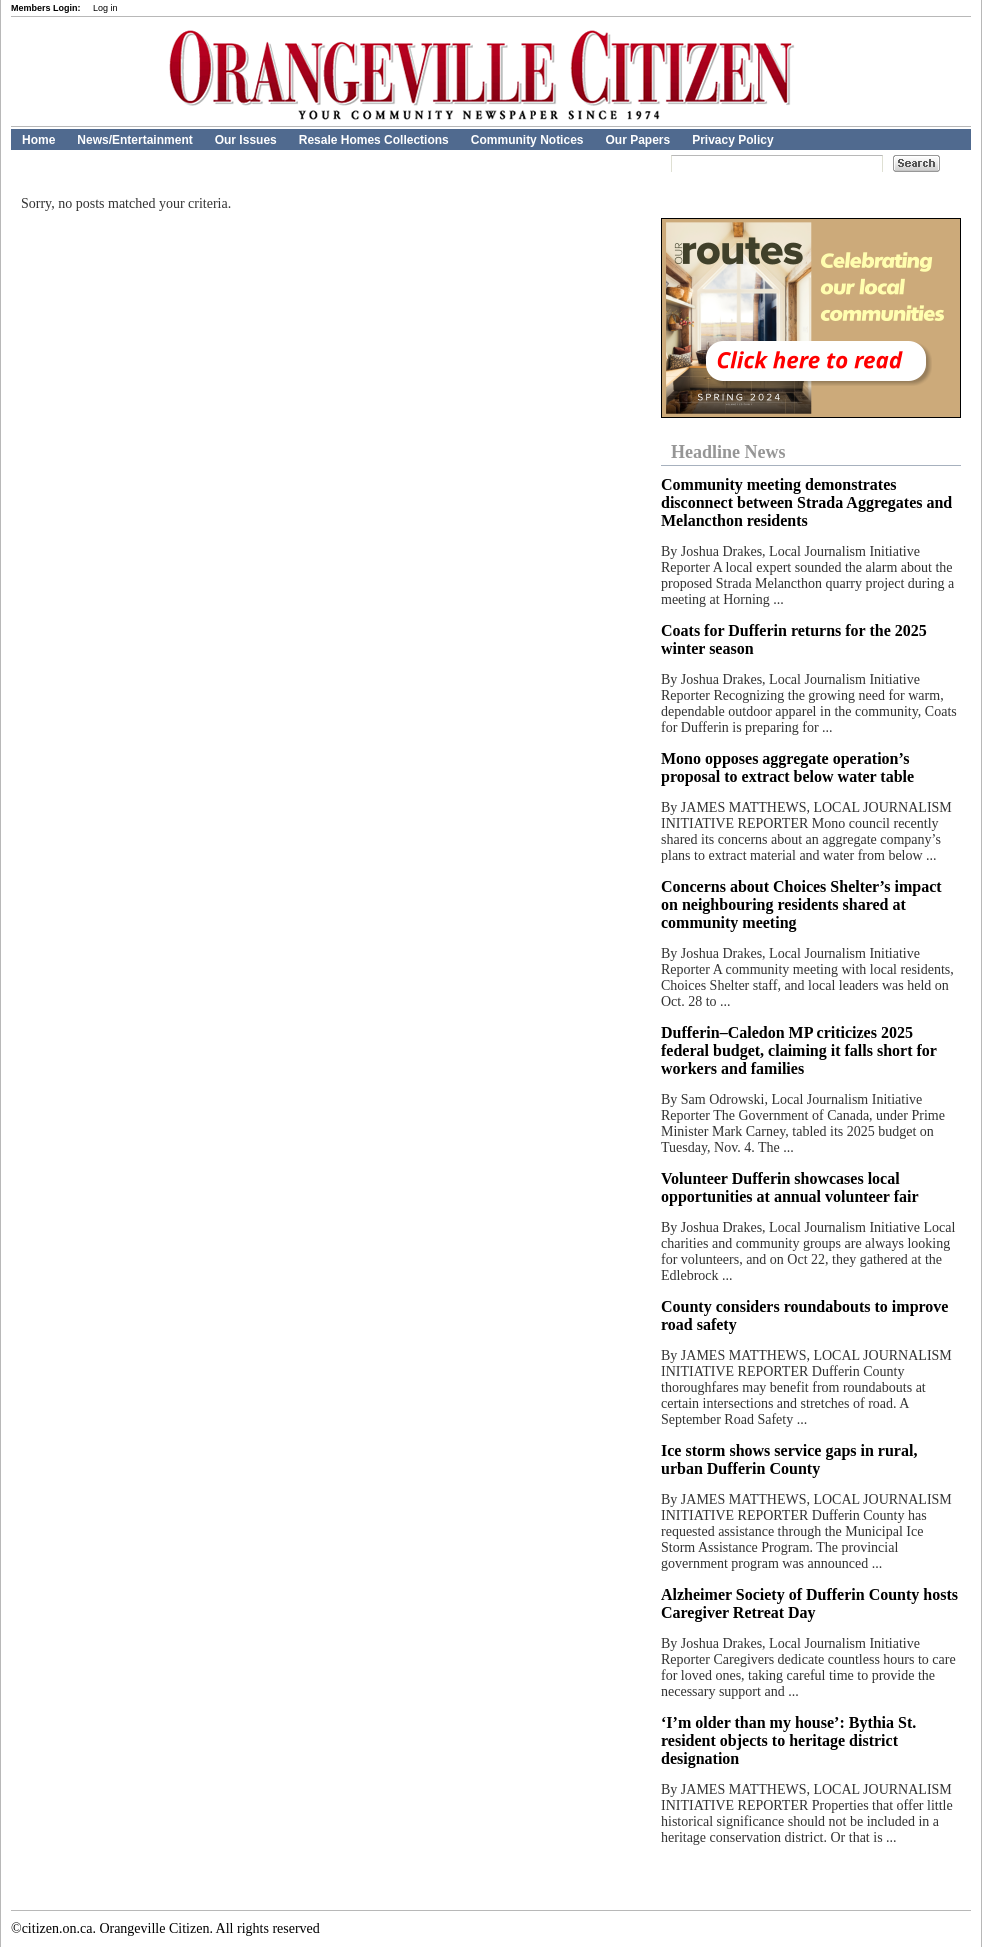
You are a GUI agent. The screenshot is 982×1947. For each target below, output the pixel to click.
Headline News (728, 452)
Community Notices (527, 140)
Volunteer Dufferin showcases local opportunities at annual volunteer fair (790, 1187)
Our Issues (246, 140)
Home (38, 140)
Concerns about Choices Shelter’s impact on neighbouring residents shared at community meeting (801, 904)
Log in (105, 8)
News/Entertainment (134, 140)
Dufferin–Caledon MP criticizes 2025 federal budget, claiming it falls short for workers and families (799, 1050)
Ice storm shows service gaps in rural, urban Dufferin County (789, 1459)
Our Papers (637, 140)
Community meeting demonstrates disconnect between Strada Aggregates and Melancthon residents (806, 502)
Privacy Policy (732, 140)
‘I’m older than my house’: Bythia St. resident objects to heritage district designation (788, 1740)
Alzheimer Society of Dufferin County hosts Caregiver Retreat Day (809, 1603)
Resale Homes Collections (374, 140)
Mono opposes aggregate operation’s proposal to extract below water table (787, 767)
